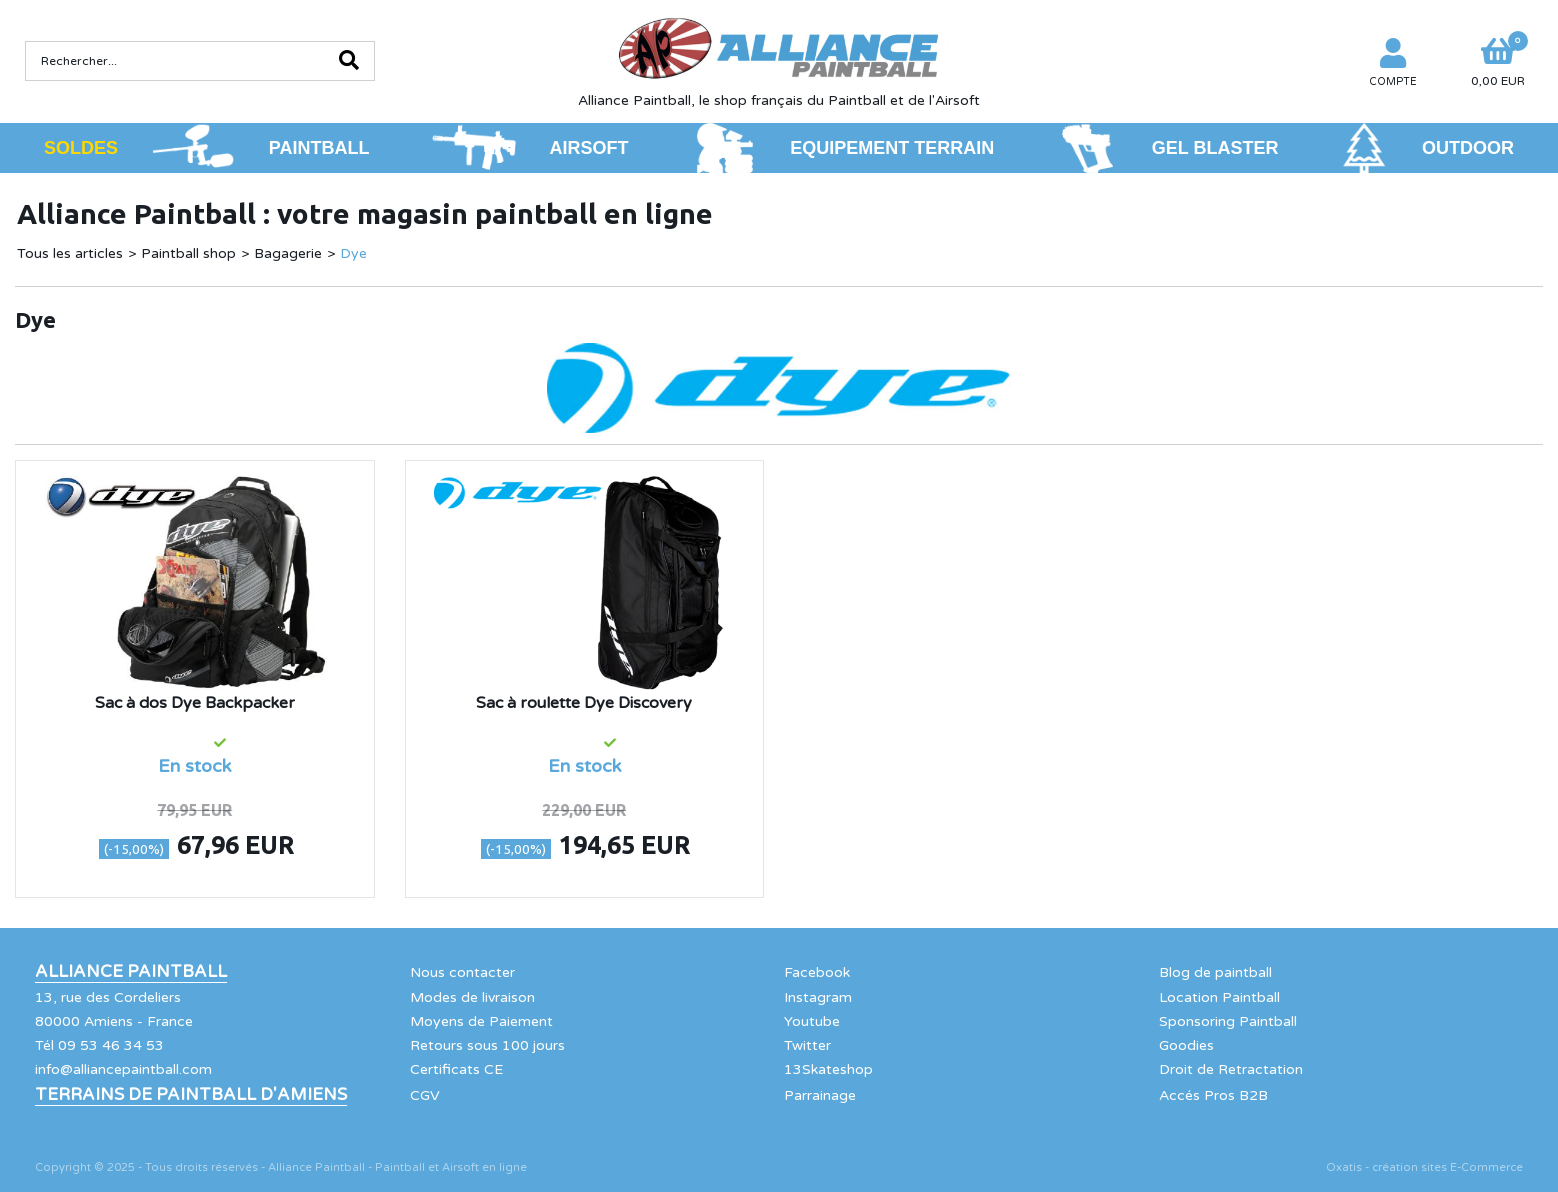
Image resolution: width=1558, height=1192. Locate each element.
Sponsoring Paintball (1228, 1021)
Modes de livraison (472, 997)
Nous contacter (462, 972)
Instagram (818, 997)
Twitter (807, 1045)
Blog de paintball (1215, 972)
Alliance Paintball (131, 972)
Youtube (812, 1021)
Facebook (817, 972)
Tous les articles (70, 253)
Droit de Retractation (1231, 1069)
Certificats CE (456, 1069)
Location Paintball (1219, 997)
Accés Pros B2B (1213, 1095)
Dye (353, 253)
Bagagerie (288, 253)
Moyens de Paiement (481, 1021)
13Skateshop (828, 1069)
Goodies (1186, 1045)
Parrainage (820, 1095)
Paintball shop (188, 253)
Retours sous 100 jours (487, 1045)
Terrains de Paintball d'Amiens (191, 1095)
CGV (425, 1095)
